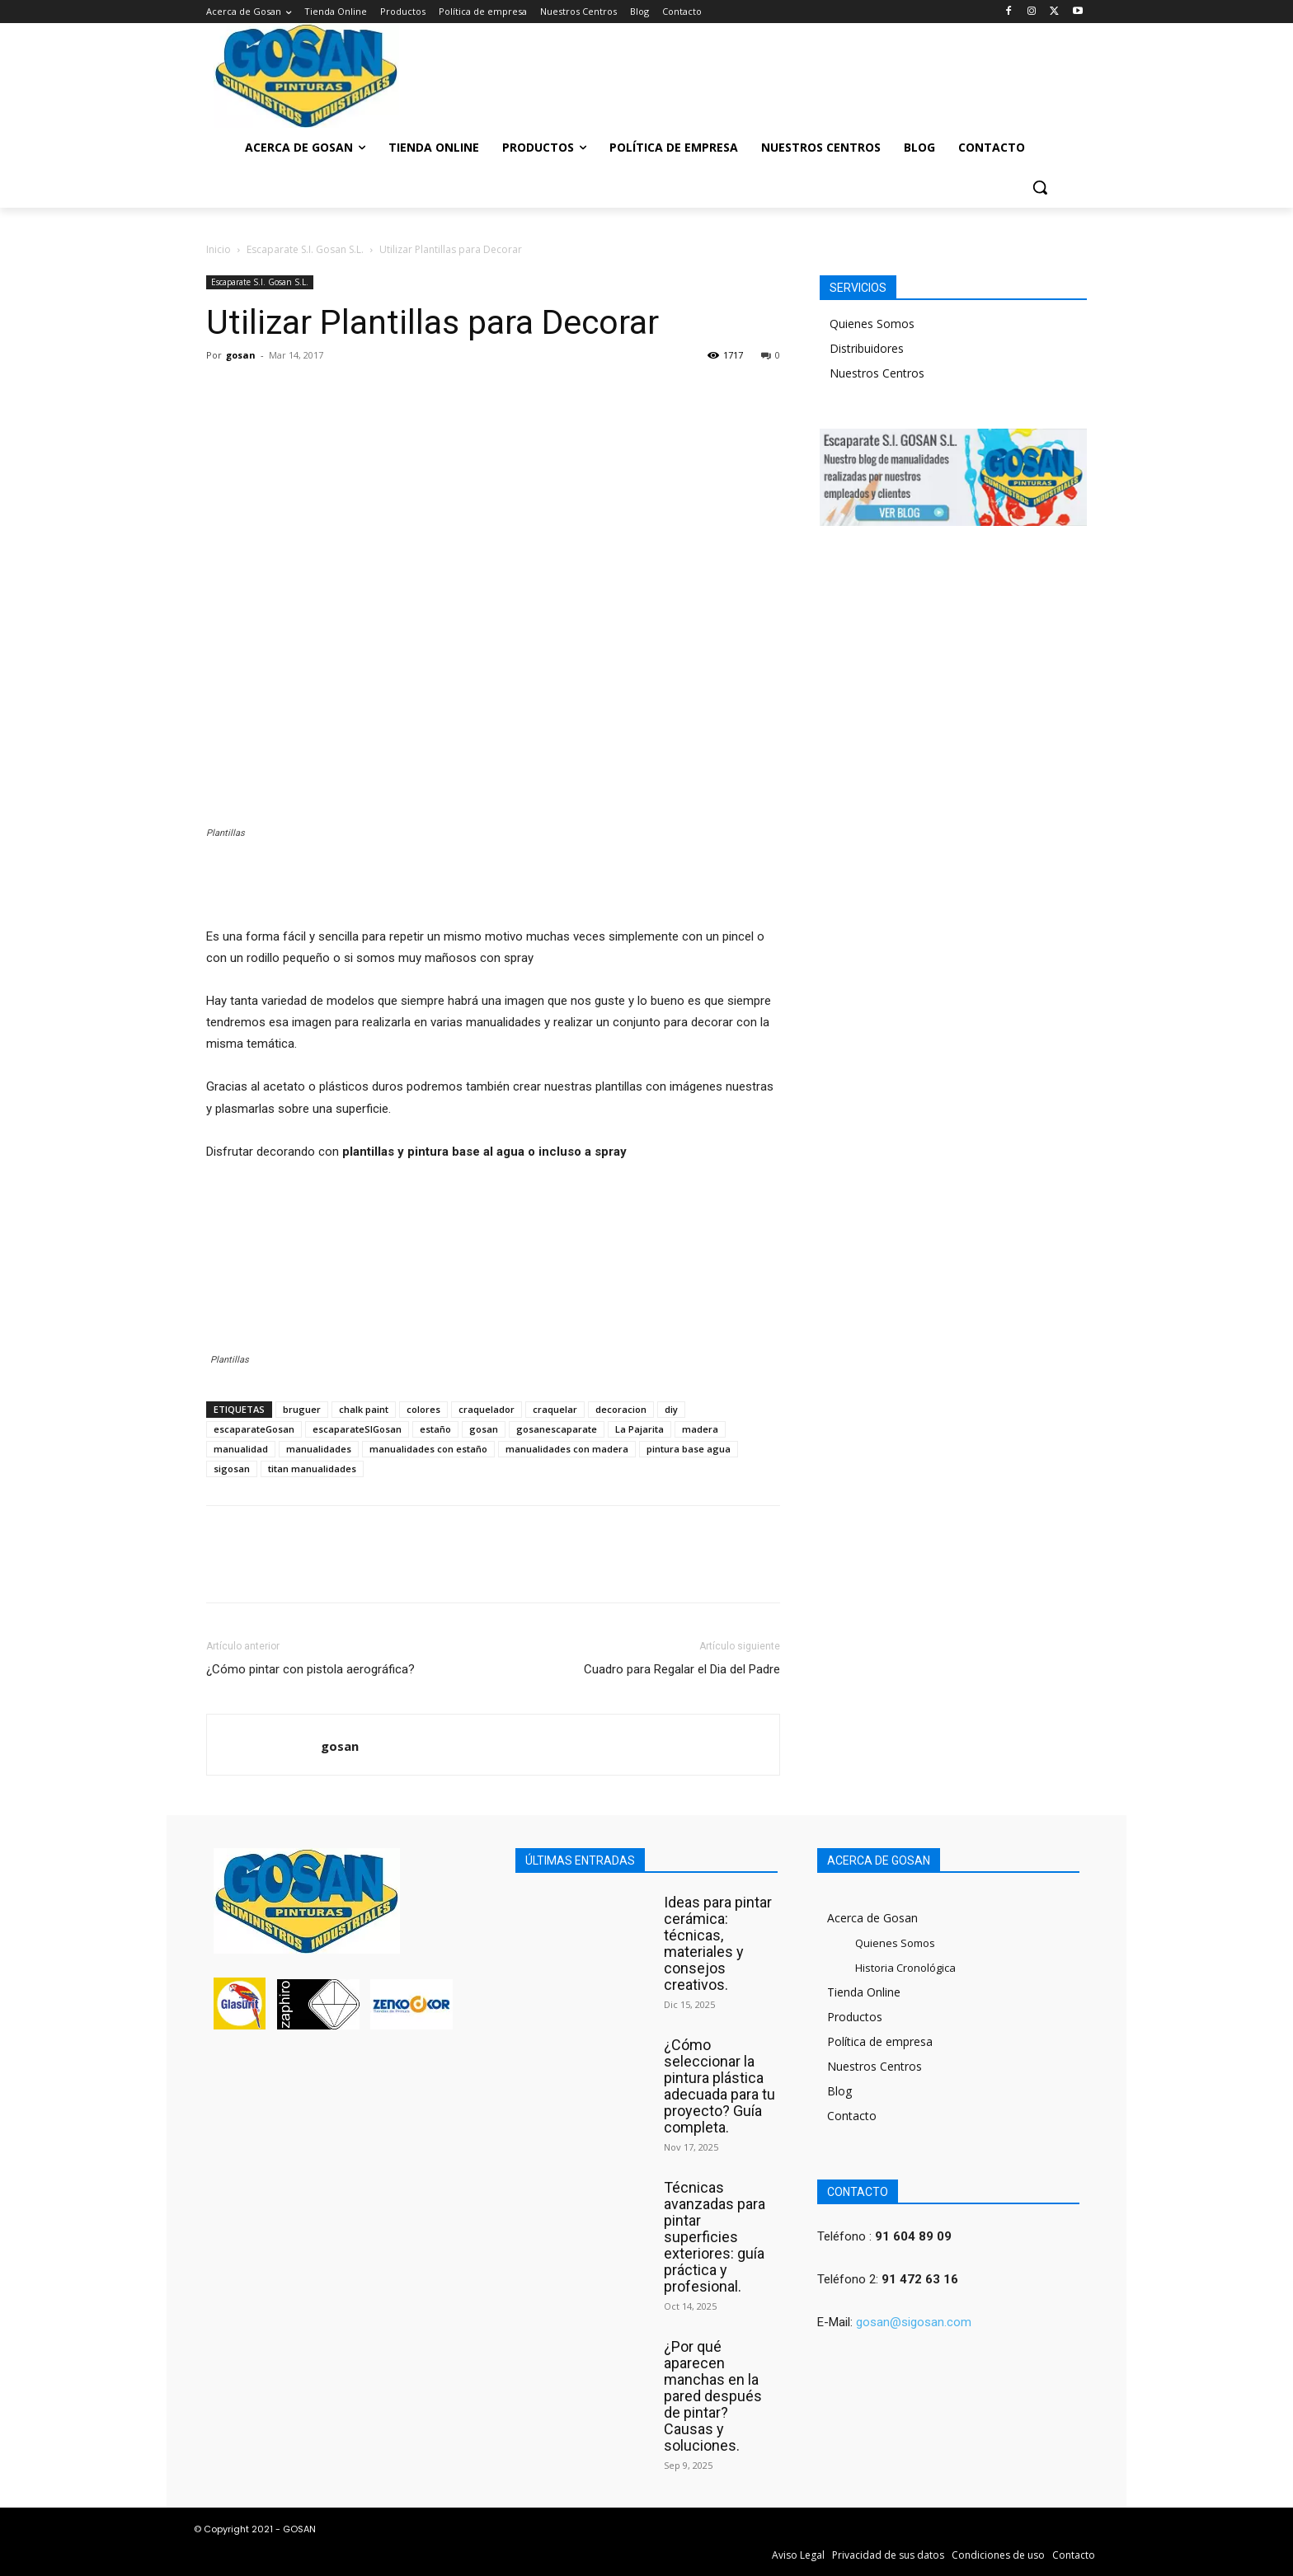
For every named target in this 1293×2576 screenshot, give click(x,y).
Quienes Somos (872, 323)
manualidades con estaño (428, 1449)
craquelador (486, 1409)
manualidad (241, 1449)
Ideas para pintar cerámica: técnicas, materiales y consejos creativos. (718, 1943)
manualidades (318, 1449)
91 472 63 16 (920, 2279)
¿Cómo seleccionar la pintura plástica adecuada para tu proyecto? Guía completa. (719, 2086)
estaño (435, 1429)
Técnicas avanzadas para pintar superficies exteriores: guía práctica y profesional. (714, 2237)
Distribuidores (867, 348)
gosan (241, 355)
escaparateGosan (254, 1429)
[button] (1040, 187)
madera (700, 1429)
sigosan (232, 1468)
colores (423, 1409)
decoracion (620, 1409)
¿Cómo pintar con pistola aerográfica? (310, 1669)
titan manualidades (312, 1468)
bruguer (302, 1409)
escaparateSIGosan (357, 1429)
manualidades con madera (566, 1449)
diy (671, 1409)
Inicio (218, 249)
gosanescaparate (556, 1429)
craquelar (555, 1409)
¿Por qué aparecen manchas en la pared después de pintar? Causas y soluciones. (713, 2396)
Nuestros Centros (877, 373)
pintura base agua (688, 1449)
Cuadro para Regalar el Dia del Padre (682, 1669)
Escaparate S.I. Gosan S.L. (305, 249)
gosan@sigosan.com (913, 2322)
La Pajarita (639, 1429)
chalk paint (363, 1409)
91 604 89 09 (913, 2236)
